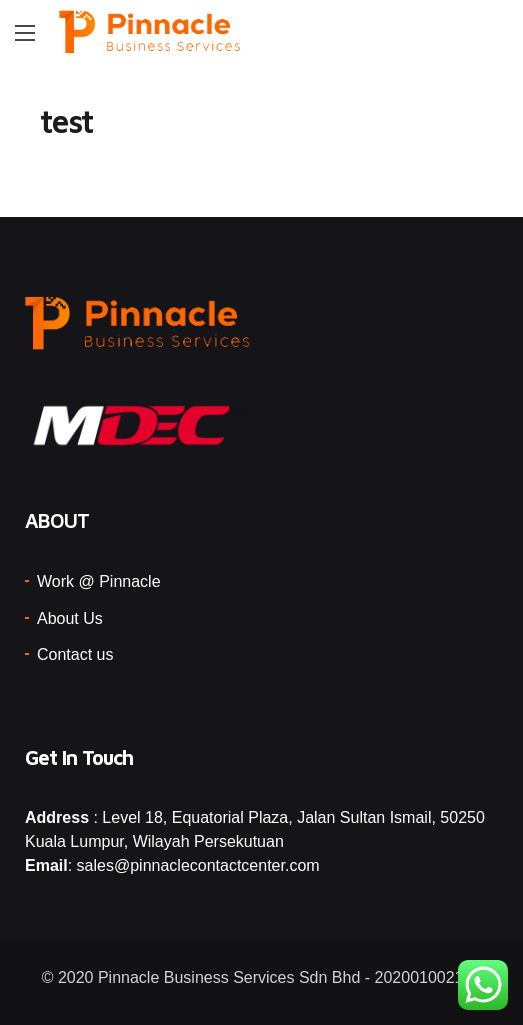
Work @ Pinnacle (99, 581)
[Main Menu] (25, 33)
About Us (70, 618)
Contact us (75, 654)
